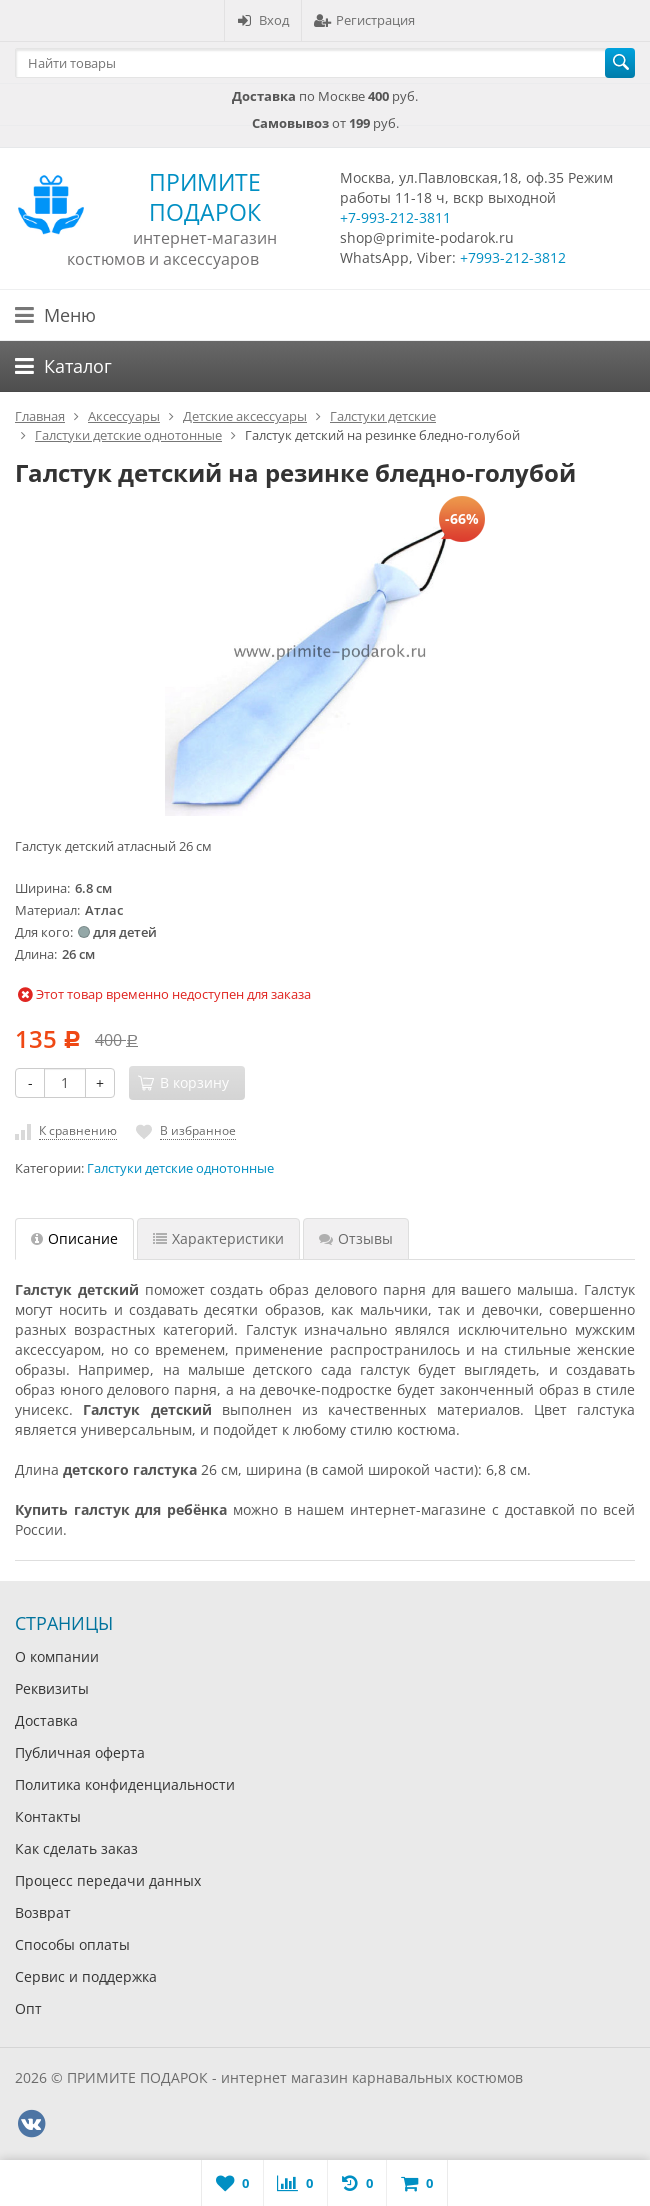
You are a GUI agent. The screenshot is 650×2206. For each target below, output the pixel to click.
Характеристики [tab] (218, 1238)
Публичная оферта (80, 1752)
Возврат (43, 1912)
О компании (57, 1656)
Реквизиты (52, 1688)
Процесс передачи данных (108, 1880)
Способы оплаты (72, 1944)
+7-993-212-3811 (395, 217)
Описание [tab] (74, 1238)
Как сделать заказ (76, 1848)
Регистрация (364, 20)
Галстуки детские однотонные (180, 1168)
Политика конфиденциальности (125, 1784)
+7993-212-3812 (513, 257)
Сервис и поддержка (86, 1976)
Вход (263, 20)
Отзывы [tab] (356, 1238)
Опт (28, 2008)
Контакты (48, 1816)
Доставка (46, 1720)
